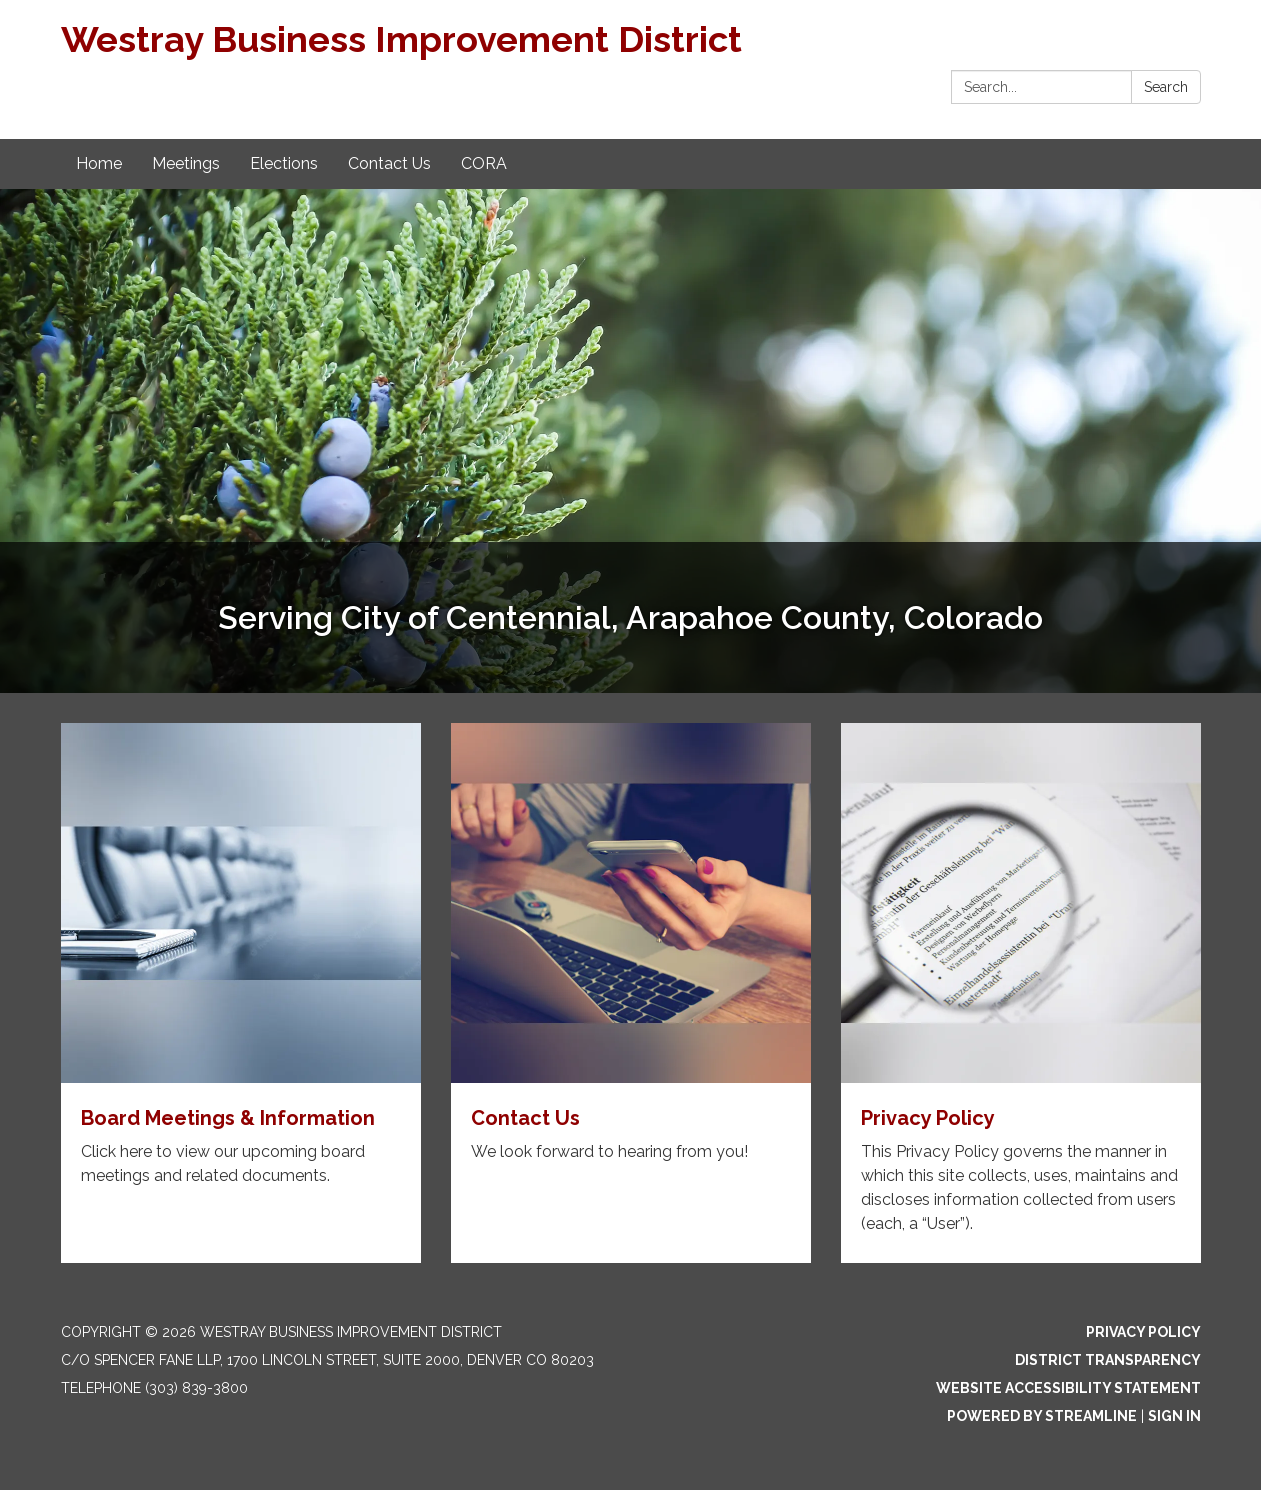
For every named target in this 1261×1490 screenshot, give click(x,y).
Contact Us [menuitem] (389, 163)
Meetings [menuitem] (186, 163)
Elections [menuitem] (284, 163)
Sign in (1174, 1416)
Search (1166, 87)
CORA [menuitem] (484, 163)
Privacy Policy (1143, 1332)
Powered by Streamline (1042, 1416)
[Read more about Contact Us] (631, 993)
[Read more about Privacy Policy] (1021, 993)
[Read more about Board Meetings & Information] (241, 993)
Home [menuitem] (99, 163)
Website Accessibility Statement (1068, 1388)
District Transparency (1108, 1360)
